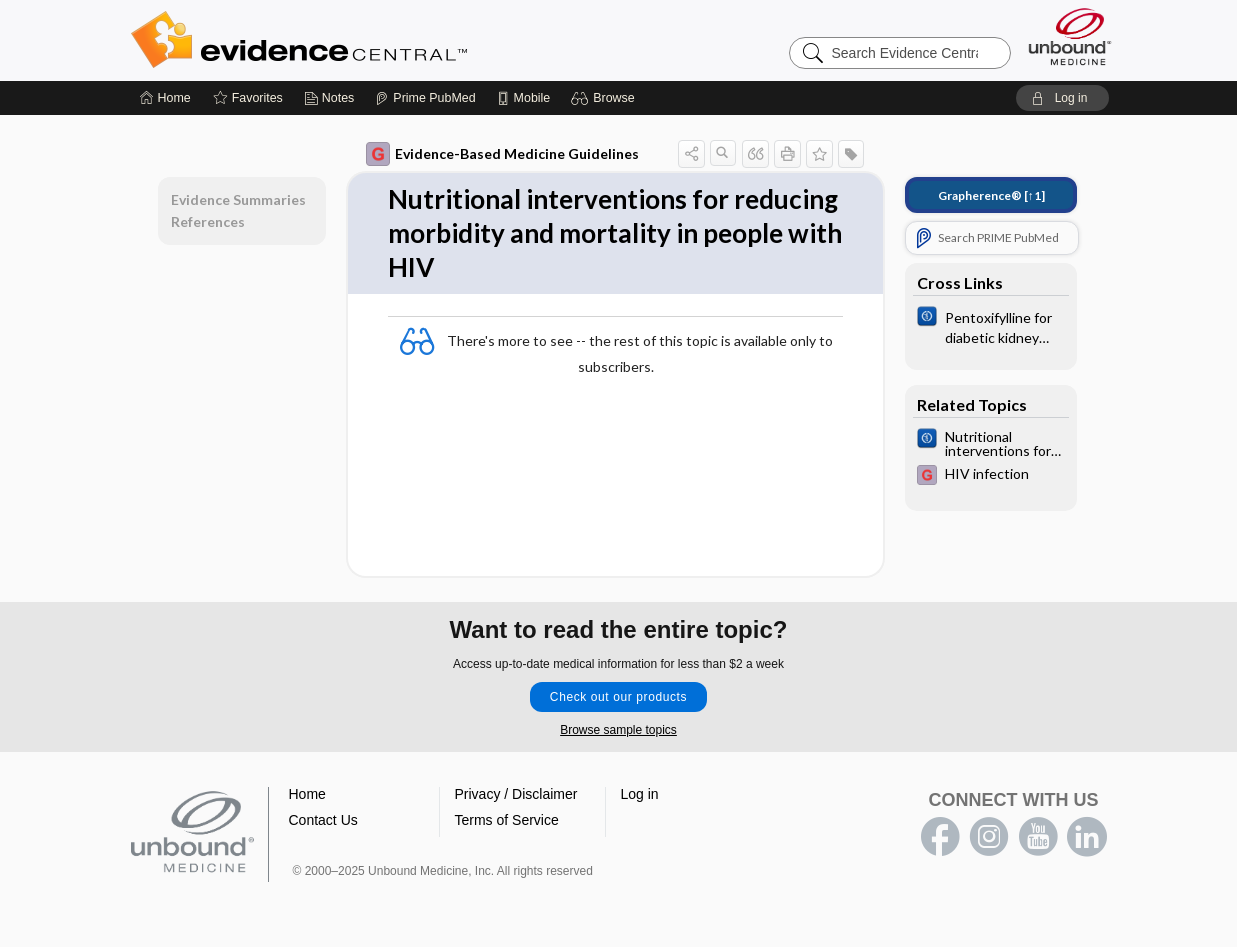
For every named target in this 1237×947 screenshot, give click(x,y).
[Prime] (425, 98)
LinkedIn (1087, 837)
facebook (940, 837)
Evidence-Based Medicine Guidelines (502, 154)
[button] (605, 98)
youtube (1038, 837)
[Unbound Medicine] (1070, 36)
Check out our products (618, 697)
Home (307, 794)
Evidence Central (379, 40)
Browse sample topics (618, 730)
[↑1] (991, 195)
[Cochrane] (991, 326)
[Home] (165, 98)
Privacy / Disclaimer (516, 794)
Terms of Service (507, 820)
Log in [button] (640, 794)
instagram (989, 837)
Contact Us (323, 820)
